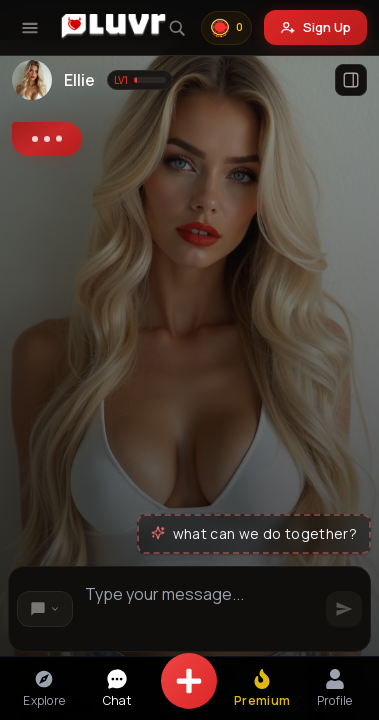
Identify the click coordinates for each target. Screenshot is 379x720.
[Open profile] (351, 80)
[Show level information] (140, 80)
